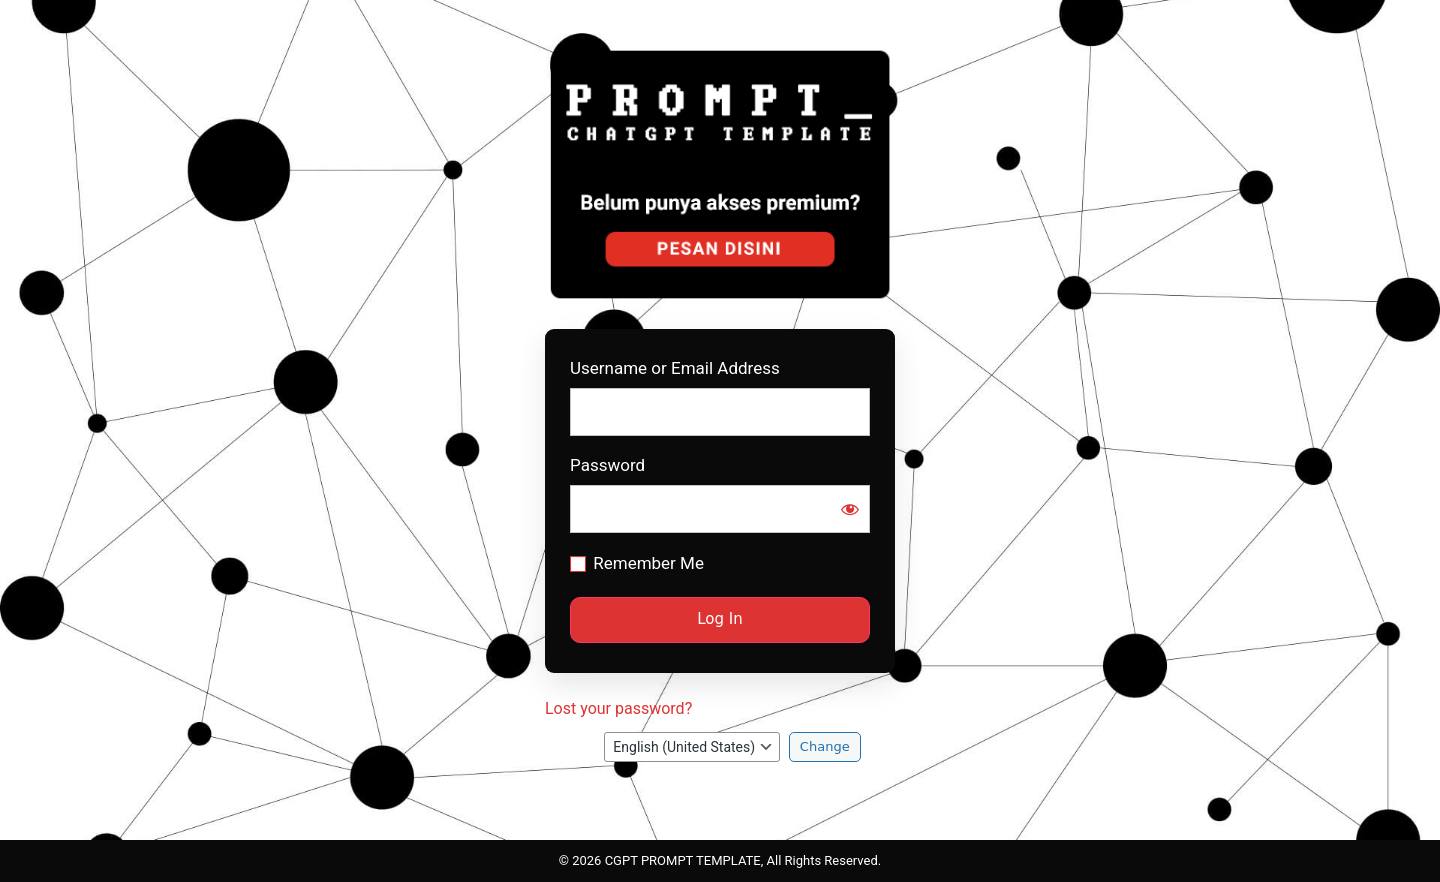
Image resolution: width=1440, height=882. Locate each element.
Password (607, 465)
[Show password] (850, 509)
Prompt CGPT (722, 174)
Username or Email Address (675, 368)
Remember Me (648, 563)
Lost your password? (618, 708)
